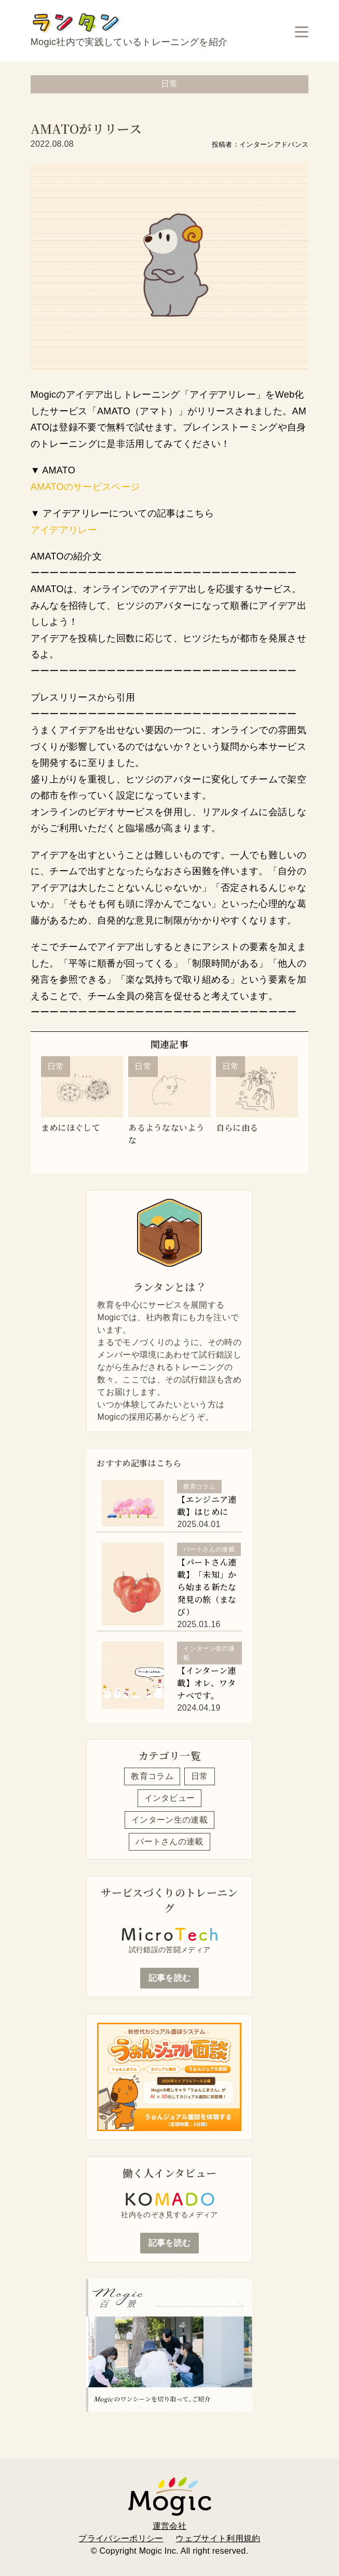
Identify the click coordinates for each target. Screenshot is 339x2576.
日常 (199, 1776)
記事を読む (169, 1977)
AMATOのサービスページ (85, 487)
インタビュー (169, 1798)
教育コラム (152, 1776)
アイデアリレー (64, 530)
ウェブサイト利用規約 (217, 2538)
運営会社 (169, 2526)
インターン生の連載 (169, 1819)
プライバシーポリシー (120, 2538)
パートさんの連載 (169, 1841)
